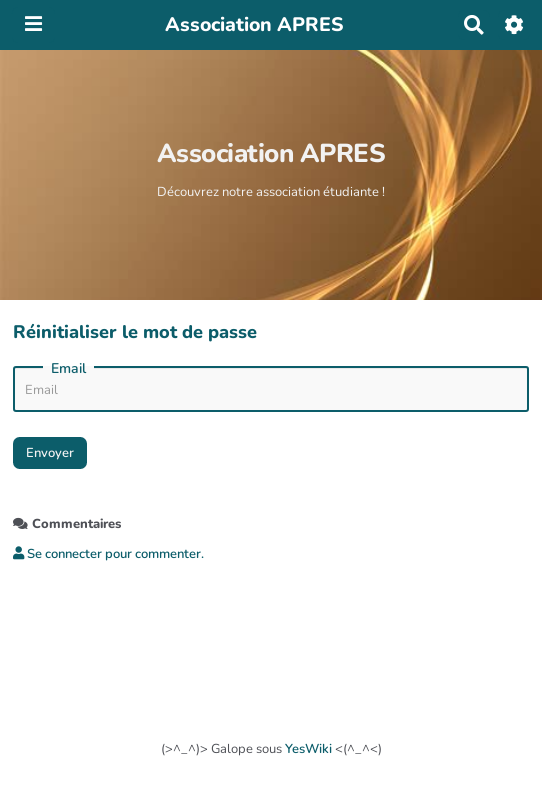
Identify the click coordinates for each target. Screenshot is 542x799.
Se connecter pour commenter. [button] (108, 554)
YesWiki (308, 749)
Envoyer (50, 452)
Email (68, 369)
